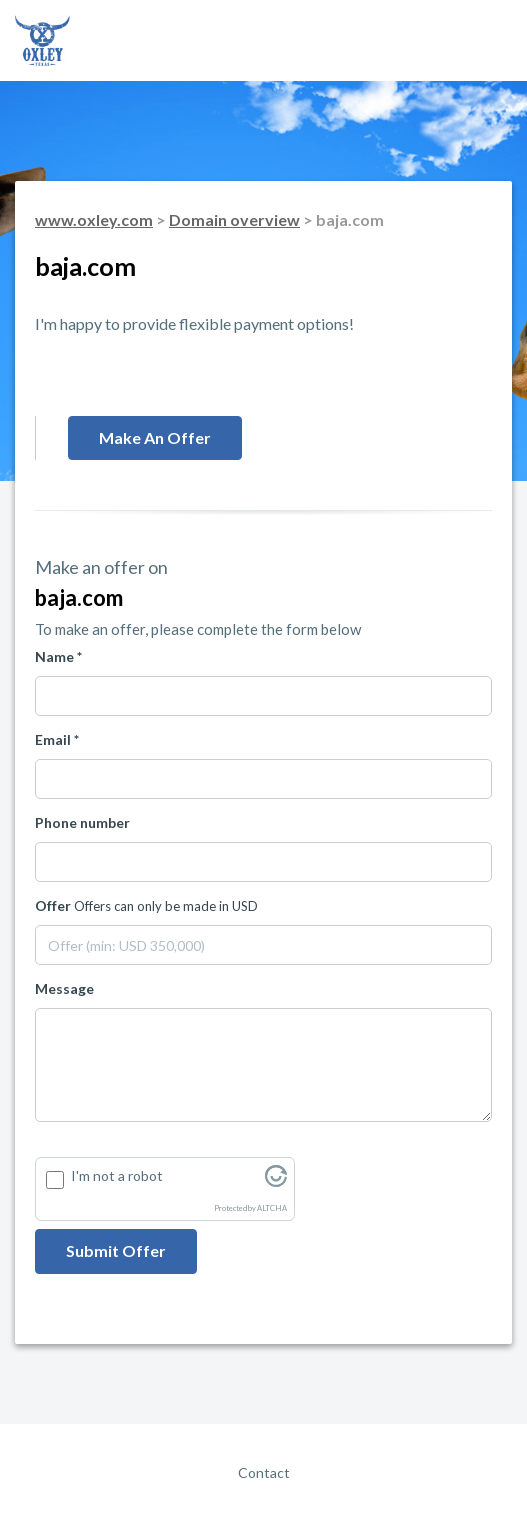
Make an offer (155, 437)
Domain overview (234, 219)
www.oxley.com (94, 219)
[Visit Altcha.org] (276, 1181)
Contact (264, 1472)
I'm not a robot (117, 1175)
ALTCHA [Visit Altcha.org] (272, 1208)
